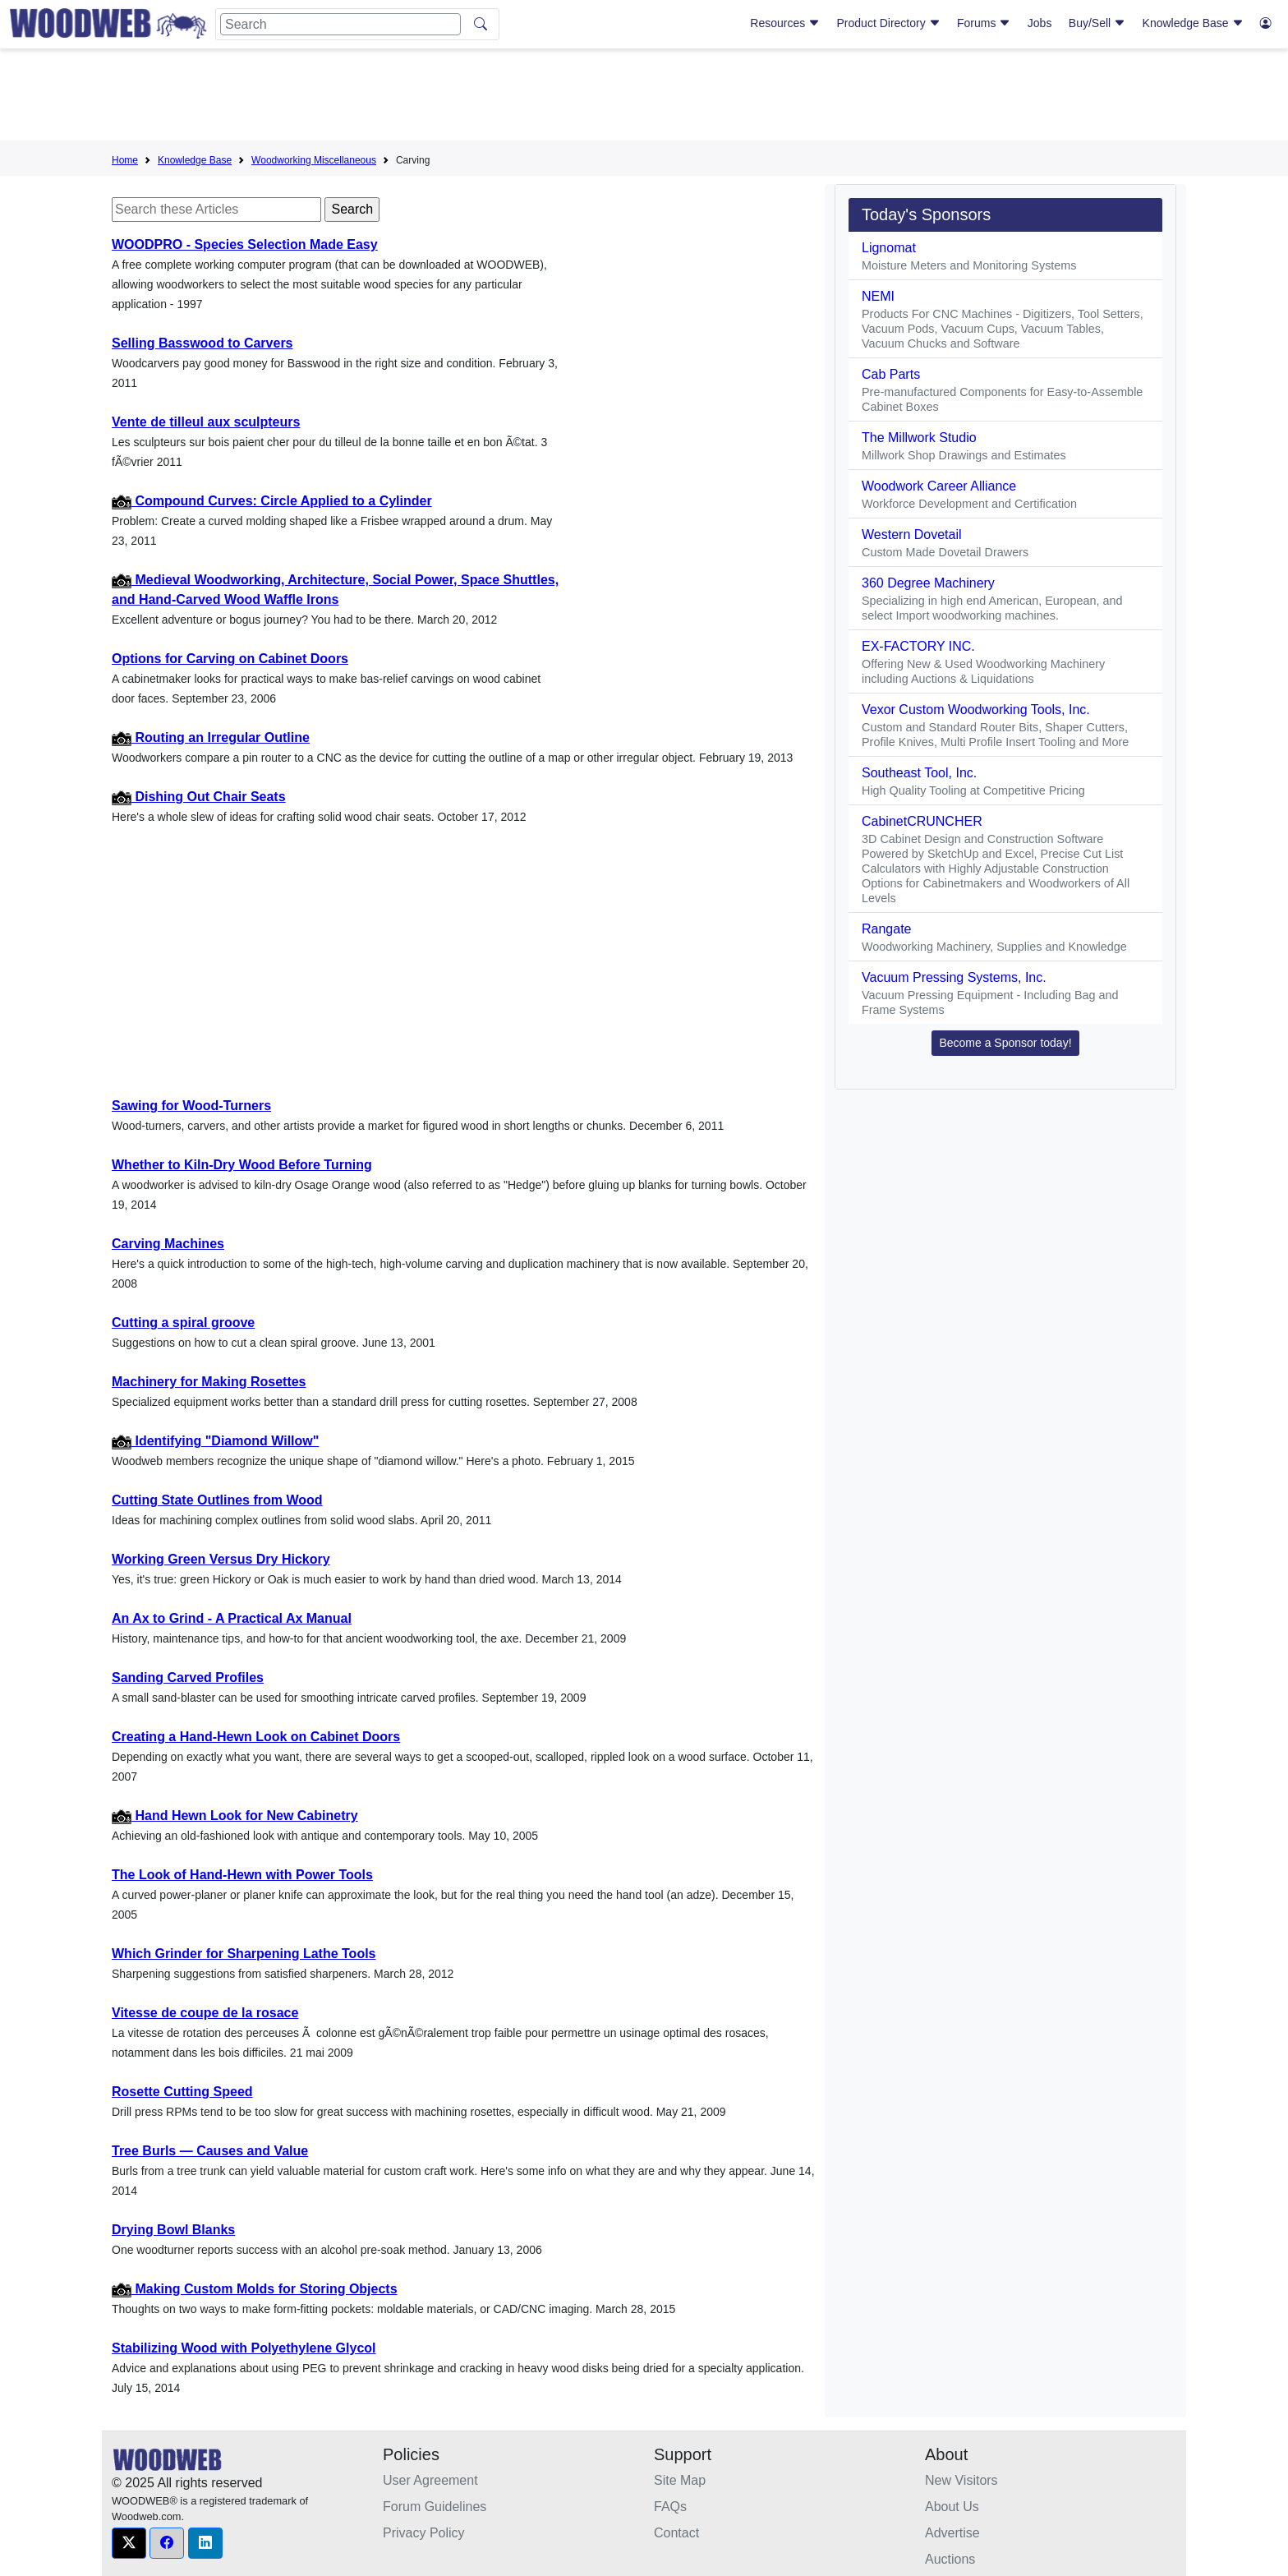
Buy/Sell (1097, 23)
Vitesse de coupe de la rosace (205, 2013)
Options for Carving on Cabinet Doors (230, 659)
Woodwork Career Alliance (939, 486)
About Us (952, 2507)
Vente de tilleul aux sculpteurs (206, 422)
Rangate (887, 929)
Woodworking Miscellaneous (313, 160)
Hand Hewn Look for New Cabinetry (235, 1816)
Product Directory (889, 23)
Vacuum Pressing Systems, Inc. (954, 977)
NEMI (878, 296)
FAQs (670, 2507)
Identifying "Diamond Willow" (215, 1441)
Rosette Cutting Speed (182, 2092)
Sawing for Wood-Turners (191, 1106)
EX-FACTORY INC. (918, 646)
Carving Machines (168, 1244)
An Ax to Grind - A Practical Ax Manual (232, 1618)
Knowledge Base (1193, 23)
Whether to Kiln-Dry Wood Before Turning (242, 1165)
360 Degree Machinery (928, 583)
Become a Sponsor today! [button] (1005, 1042)
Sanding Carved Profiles (188, 1677)
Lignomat (889, 248)
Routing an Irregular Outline (211, 737)
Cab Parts (891, 374)
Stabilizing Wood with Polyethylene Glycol (244, 2348)
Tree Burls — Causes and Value (210, 2151)
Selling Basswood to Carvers (202, 343)
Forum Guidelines (434, 2507)
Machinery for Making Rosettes (209, 1382)
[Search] (340, 24)
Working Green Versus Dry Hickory (221, 1559)
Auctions (950, 2559)
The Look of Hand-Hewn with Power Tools (242, 1875)
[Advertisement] (644, 98)
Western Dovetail (912, 534)
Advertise (952, 2533)
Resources (785, 23)
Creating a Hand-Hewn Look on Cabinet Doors (256, 1737)
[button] (129, 2543)
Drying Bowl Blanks (173, 2230)
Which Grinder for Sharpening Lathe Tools (244, 1954)
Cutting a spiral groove (183, 1322)
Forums (983, 23)
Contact (676, 2533)
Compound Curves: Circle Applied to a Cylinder (272, 501)
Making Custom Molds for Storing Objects (255, 2289)
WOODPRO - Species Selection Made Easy (245, 244)
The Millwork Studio (919, 438)
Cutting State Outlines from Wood (217, 1500)
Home (125, 160)
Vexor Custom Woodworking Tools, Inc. (976, 710)
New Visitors (961, 2480)
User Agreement (430, 2480)
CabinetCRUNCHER (922, 821)
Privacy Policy (424, 2533)
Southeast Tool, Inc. (919, 773)
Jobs (1040, 23)
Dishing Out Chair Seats (199, 797)
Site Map (680, 2480)
